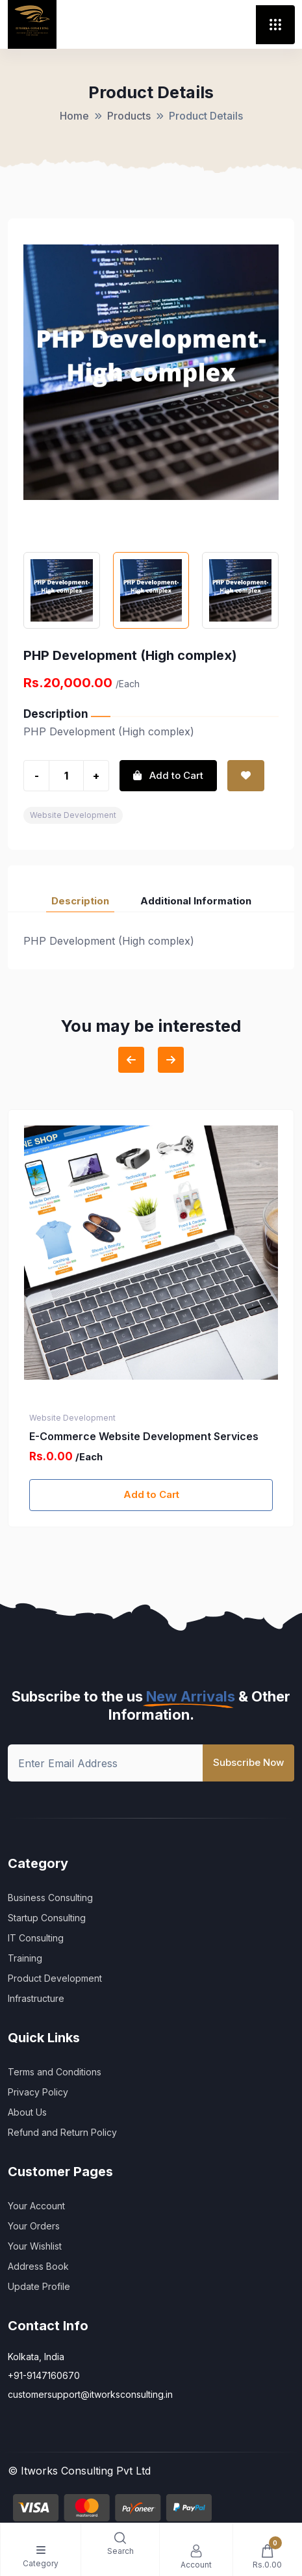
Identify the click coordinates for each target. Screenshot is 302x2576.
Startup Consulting (47, 1917)
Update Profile (39, 2286)
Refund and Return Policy (62, 2132)
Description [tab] (80, 901)
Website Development (73, 815)
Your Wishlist (35, 2246)
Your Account (36, 2205)
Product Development (55, 1978)
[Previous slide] (131, 1060)
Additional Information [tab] (195, 901)
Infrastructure (36, 1998)
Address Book (38, 2266)
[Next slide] (171, 1060)
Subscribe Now (248, 1762)
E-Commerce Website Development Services (143, 1436)
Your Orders (34, 2225)
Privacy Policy (38, 2091)
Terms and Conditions (54, 2071)
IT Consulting (36, 1937)
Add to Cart (151, 1494)
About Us (27, 2112)
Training (25, 1958)
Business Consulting (50, 1897)
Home (74, 115)
